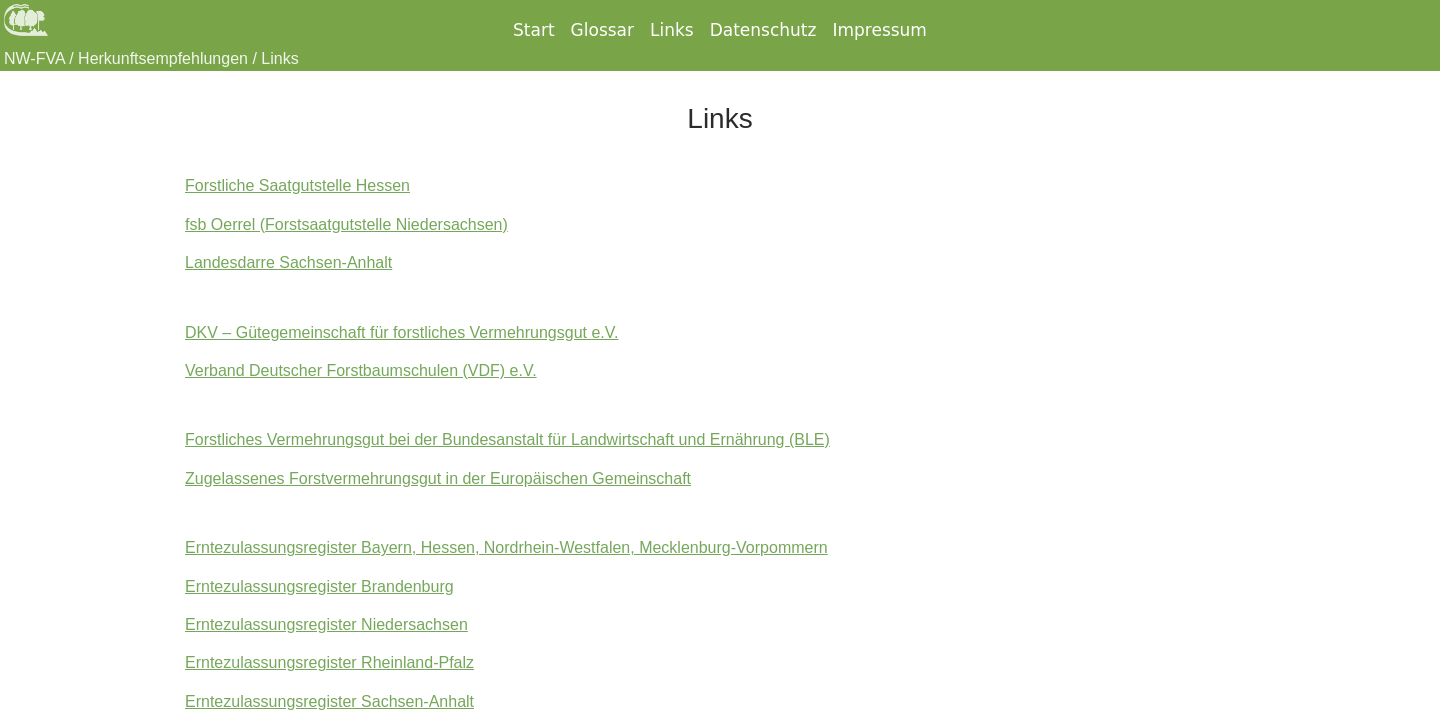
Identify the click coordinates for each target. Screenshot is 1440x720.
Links (672, 30)
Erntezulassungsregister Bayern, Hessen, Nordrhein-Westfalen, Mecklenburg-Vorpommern (506, 547)
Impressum (879, 30)
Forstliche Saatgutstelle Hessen (297, 185)
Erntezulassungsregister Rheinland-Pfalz (329, 662)
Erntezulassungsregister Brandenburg (319, 586)
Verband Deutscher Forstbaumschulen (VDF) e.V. (361, 370)
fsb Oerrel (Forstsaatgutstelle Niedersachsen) (346, 224)
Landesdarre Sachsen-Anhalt (288, 262)
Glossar (602, 30)
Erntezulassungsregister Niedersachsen (326, 624)
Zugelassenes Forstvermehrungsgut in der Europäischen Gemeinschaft (438, 478)
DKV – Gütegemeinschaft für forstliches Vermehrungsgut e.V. (401, 332)
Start (534, 30)
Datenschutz (763, 30)
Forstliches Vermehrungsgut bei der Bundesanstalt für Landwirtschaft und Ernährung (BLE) (507, 439)
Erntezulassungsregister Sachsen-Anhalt (329, 701)
